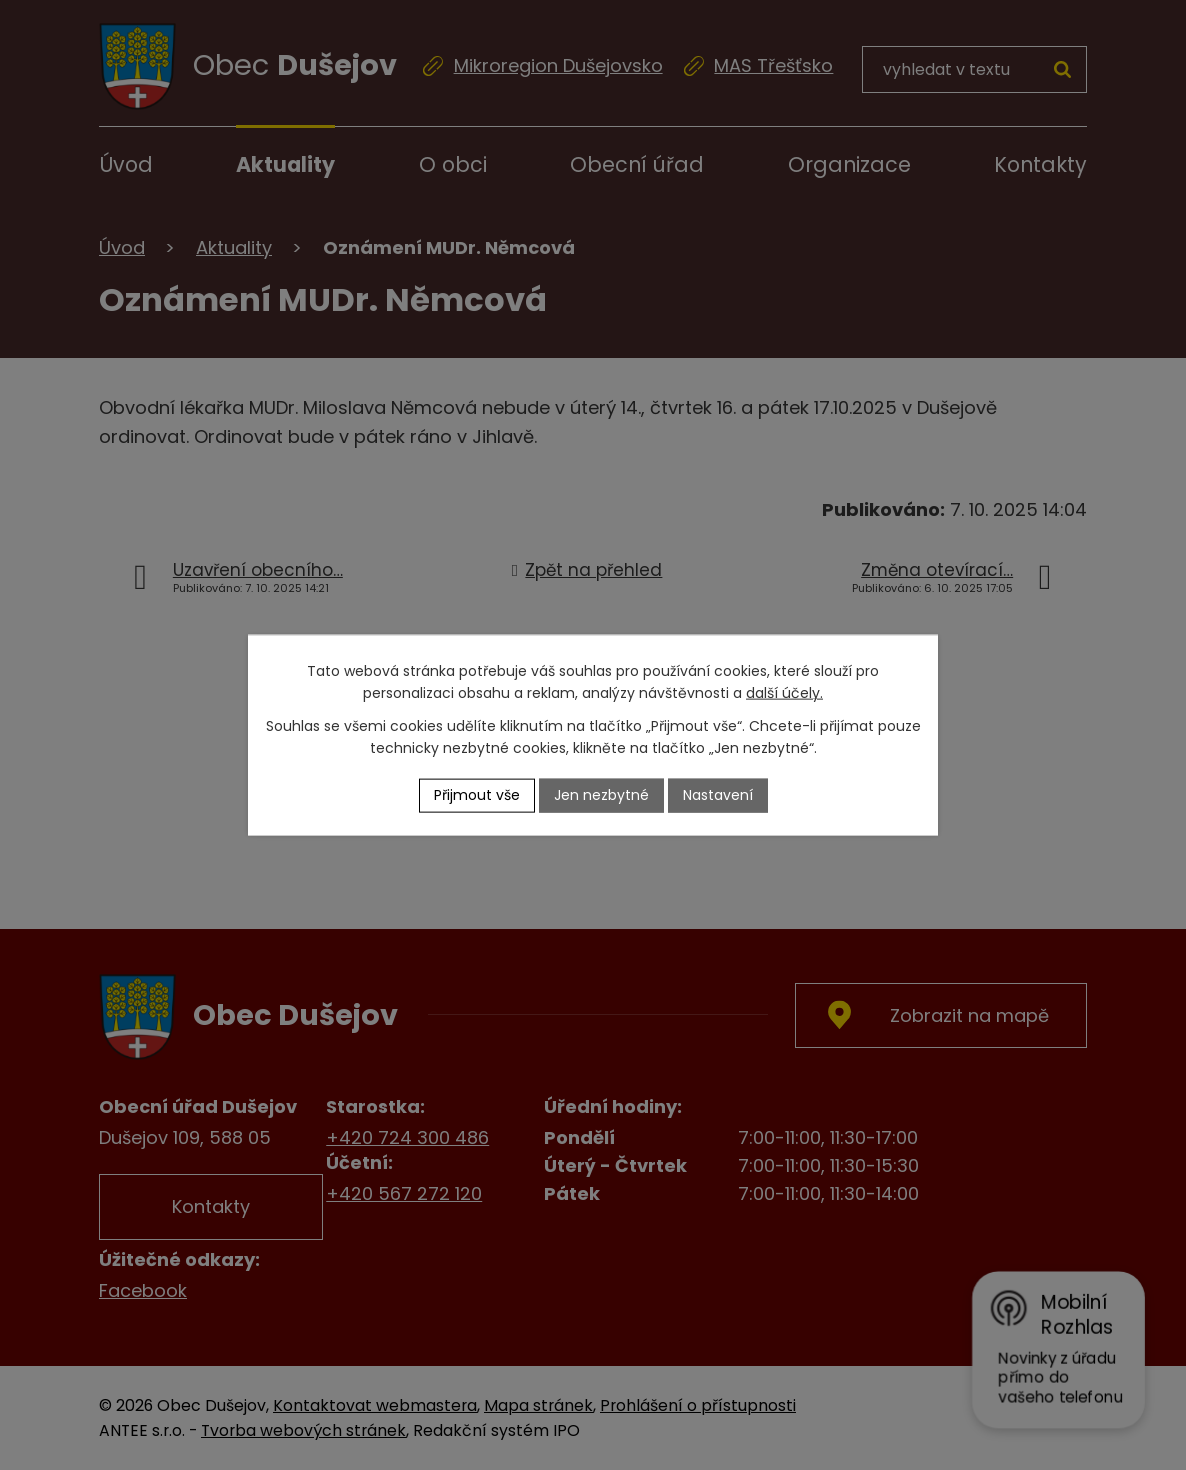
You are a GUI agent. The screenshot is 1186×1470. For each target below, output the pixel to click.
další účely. (784, 693)
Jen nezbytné (601, 795)
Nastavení (718, 795)
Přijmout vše (477, 795)
